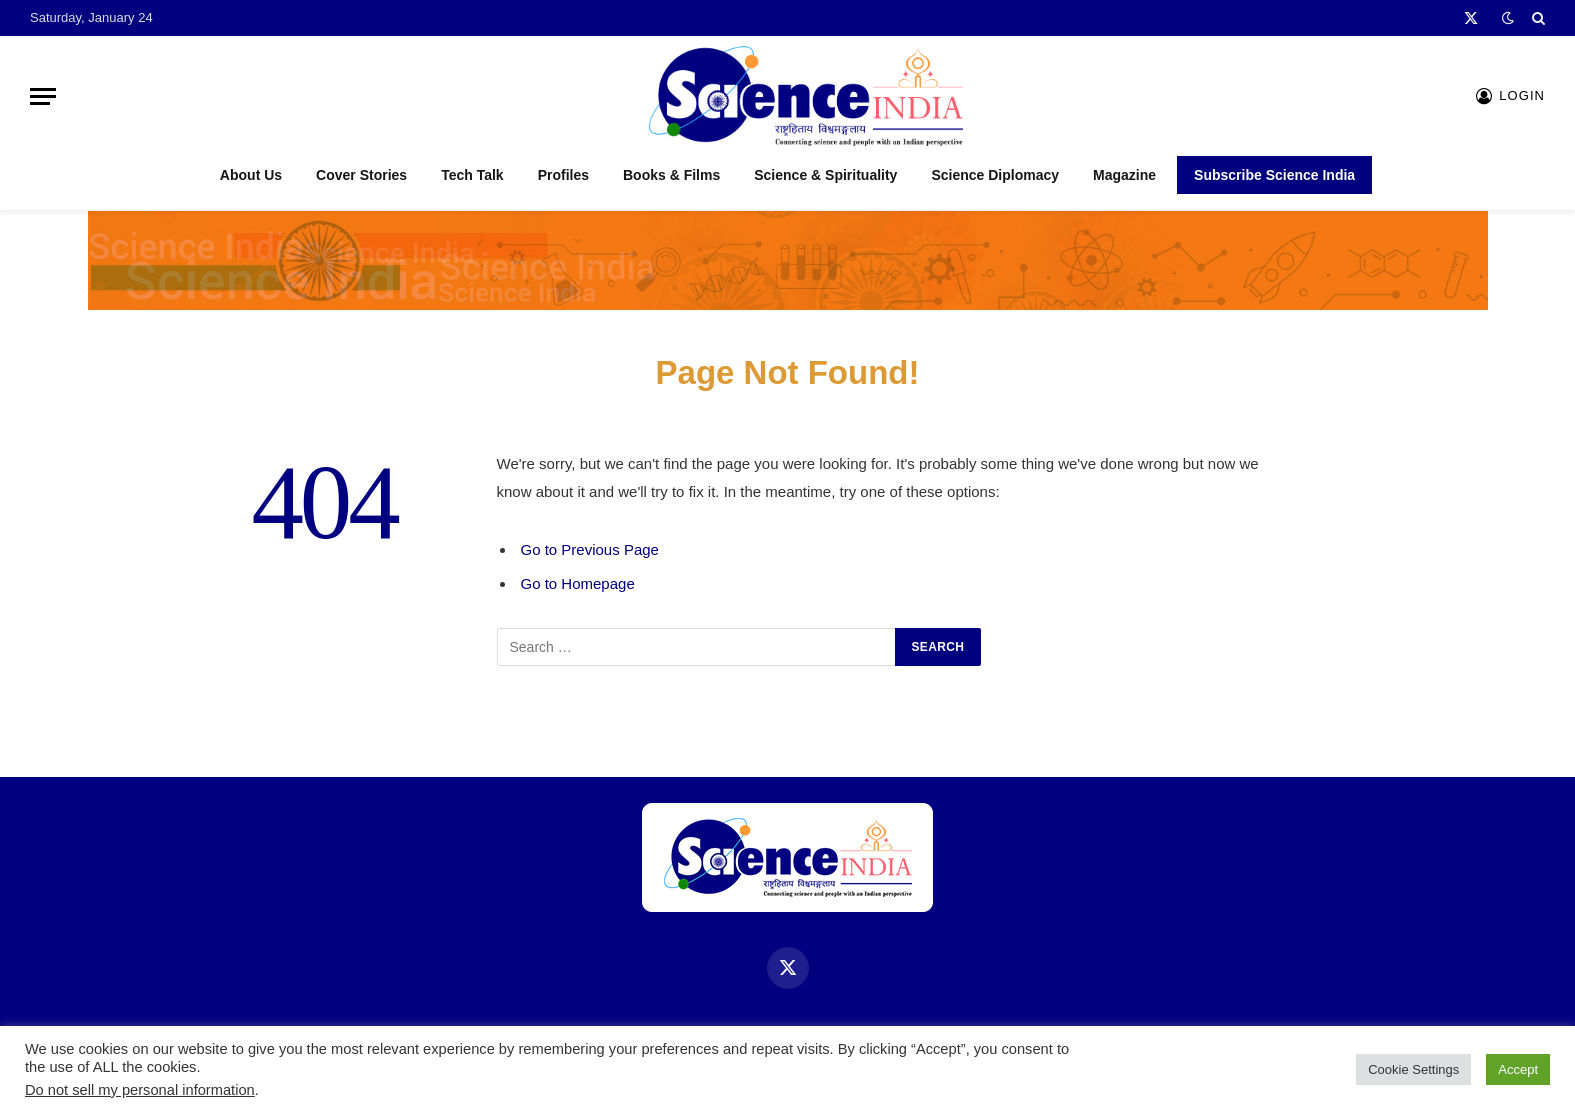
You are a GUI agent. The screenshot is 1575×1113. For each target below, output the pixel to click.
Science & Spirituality (825, 175)
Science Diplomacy (995, 175)
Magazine (1124, 175)
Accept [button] (1518, 1069)
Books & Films (671, 175)
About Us (251, 175)
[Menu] (43, 96)
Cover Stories (361, 175)
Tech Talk (472, 175)
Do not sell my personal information (140, 1090)
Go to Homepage (578, 583)
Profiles (563, 175)
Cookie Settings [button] (1413, 1069)
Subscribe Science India (1274, 175)
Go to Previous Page (590, 549)
